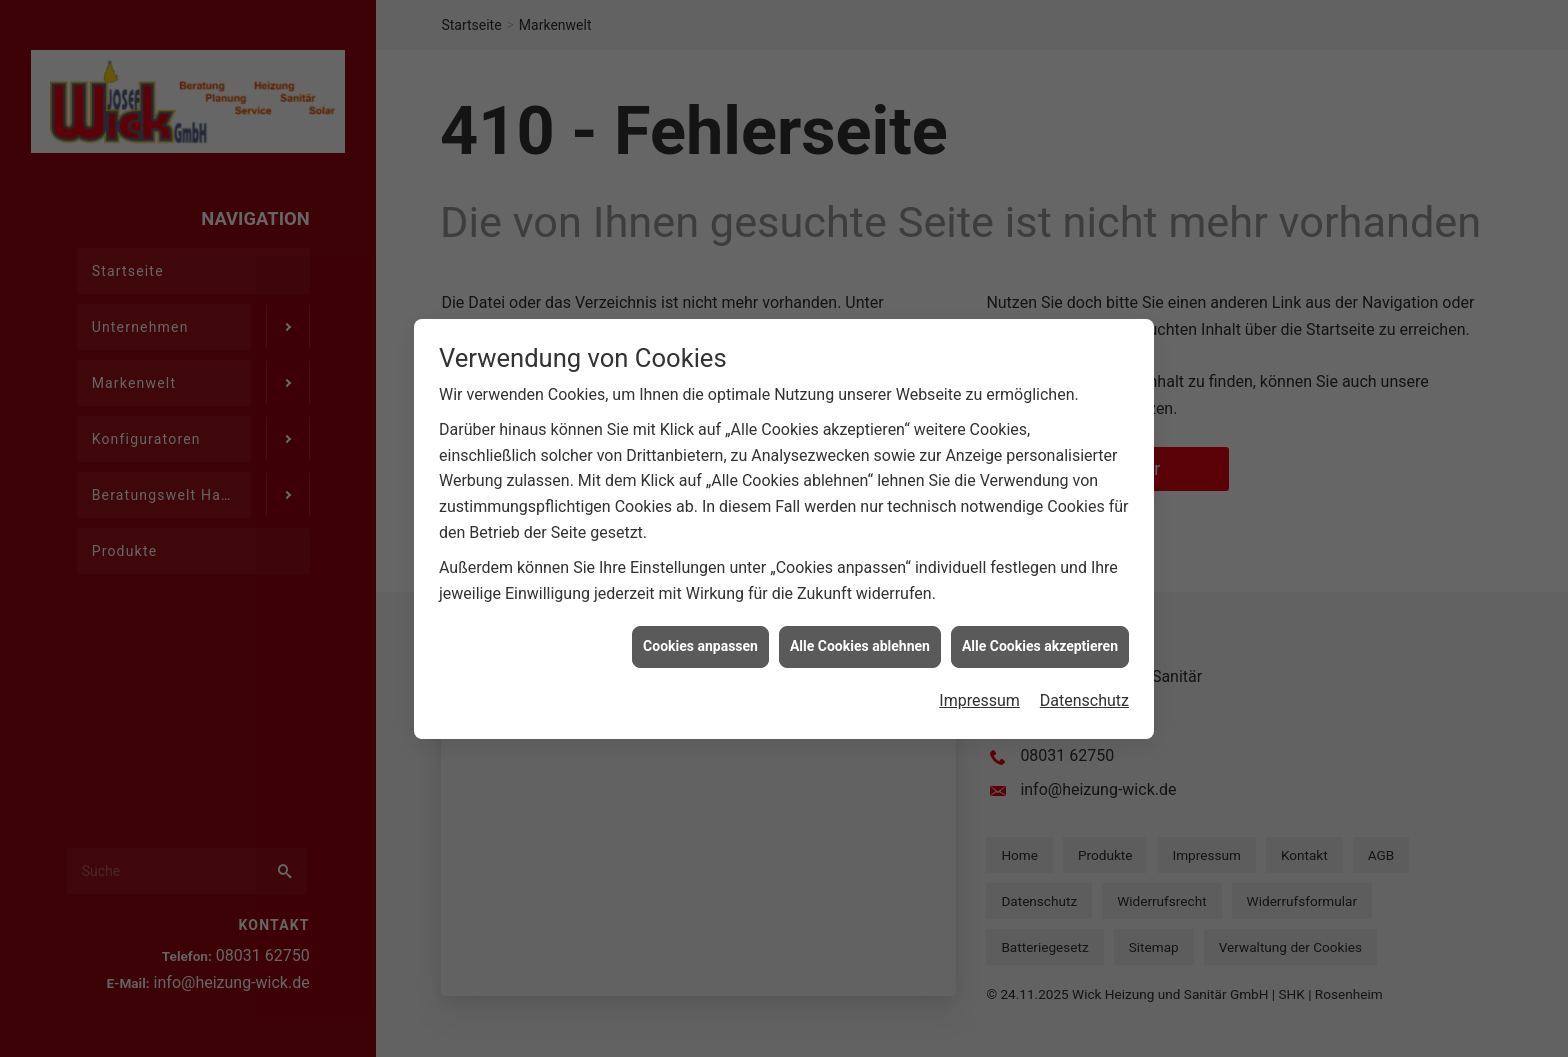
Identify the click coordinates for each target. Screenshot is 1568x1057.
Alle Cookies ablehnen (860, 665)
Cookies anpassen (700, 665)
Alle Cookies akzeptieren (1040, 665)
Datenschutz (1084, 719)
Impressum (979, 719)
